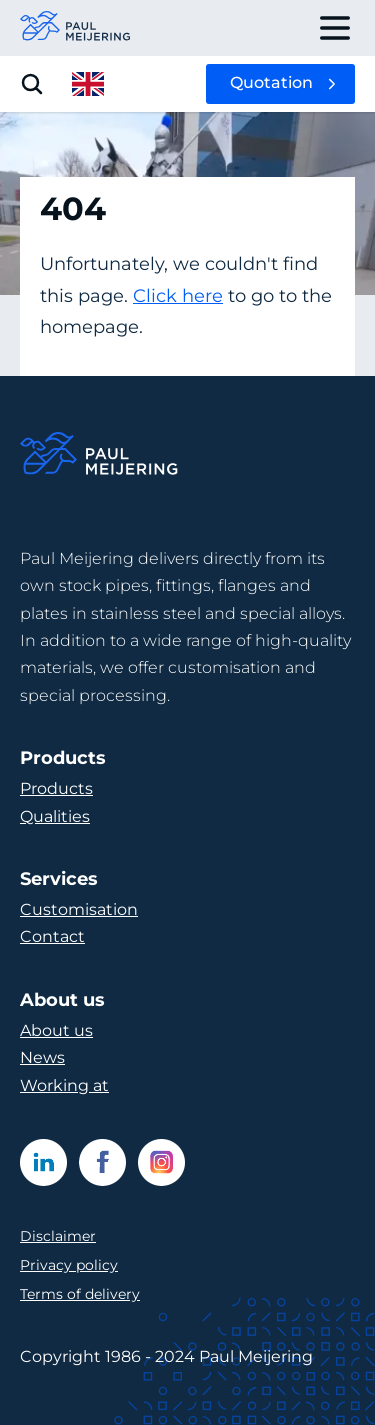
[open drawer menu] (335, 28)
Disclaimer (58, 1236)
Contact (52, 936)
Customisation (79, 909)
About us (56, 1030)
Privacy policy (69, 1265)
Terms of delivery (80, 1294)
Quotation (271, 82)
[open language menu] (88, 84)
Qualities (55, 816)
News (42, 1057)
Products (56, 788)
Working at (64, 1085)
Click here (178, 296)
